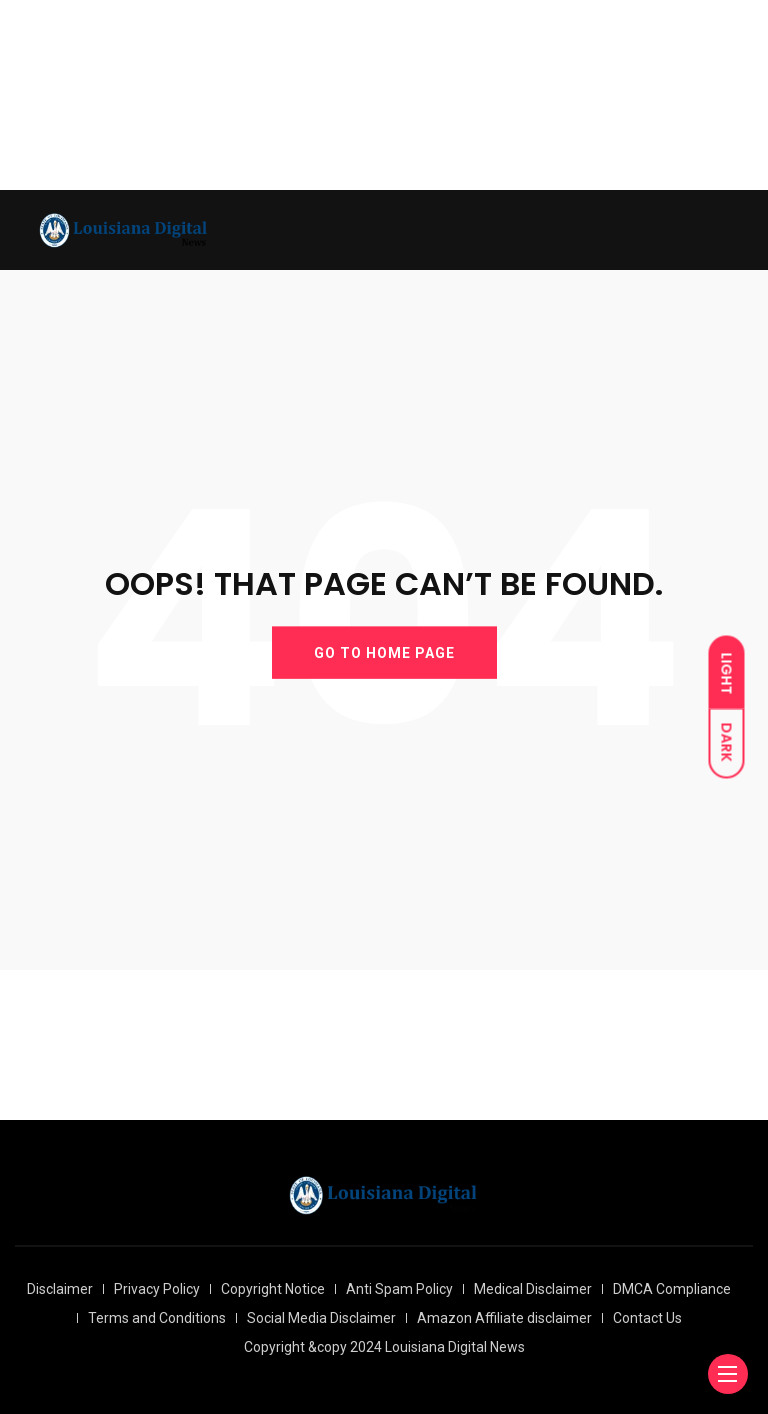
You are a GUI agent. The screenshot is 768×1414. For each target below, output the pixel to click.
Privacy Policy (157, 1289)
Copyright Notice (273, 1289)
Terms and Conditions (157, 1318)
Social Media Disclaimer (321, 1318)
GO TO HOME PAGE (384, 652)
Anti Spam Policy (399, 1289)
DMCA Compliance (672, 1289)
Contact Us (647, 1318)
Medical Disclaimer (533, 1289)
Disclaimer (60, 1289)
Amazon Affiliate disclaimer (504, 1318)
